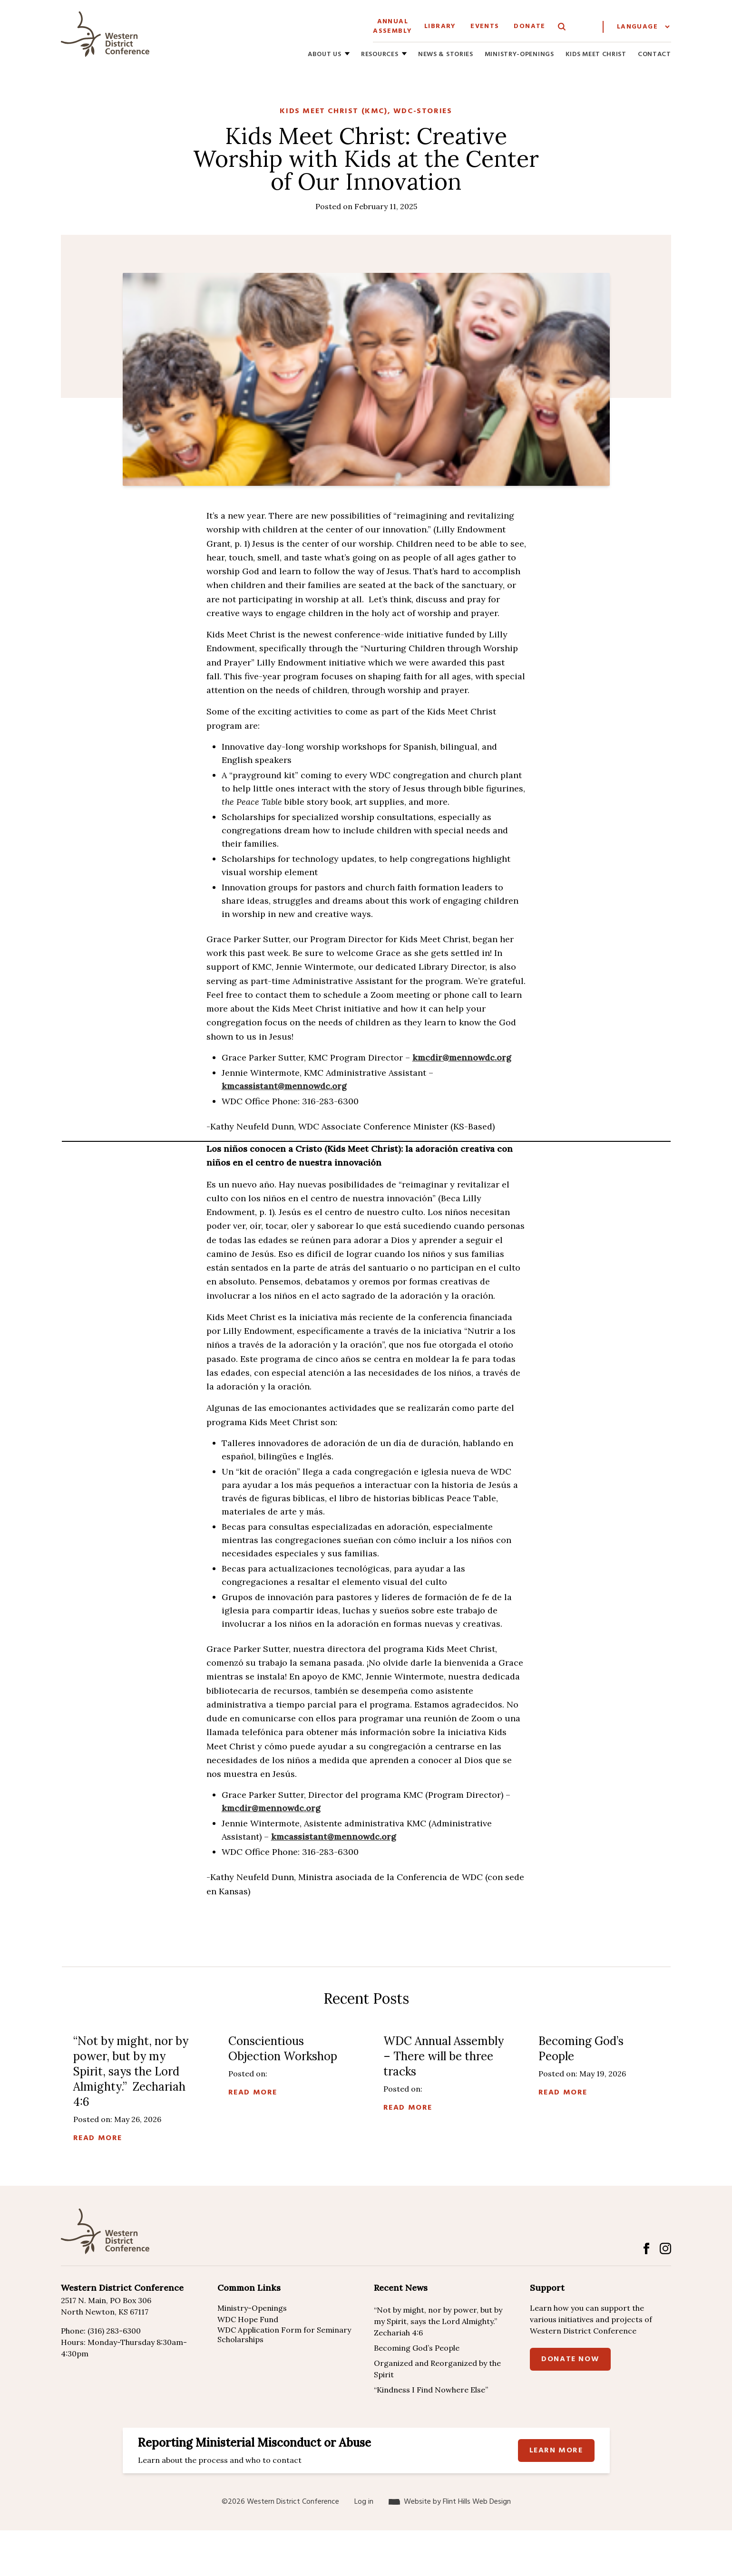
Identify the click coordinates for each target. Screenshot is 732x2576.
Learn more (556, 2450)
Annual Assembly (392, 26)
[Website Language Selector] (643, 27)
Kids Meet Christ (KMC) (333, 111)
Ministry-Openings (519, 55)
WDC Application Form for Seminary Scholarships (284, 2334)
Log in (363, 2502)
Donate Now (570, 2359)
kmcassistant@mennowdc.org (284, 1086)
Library (440, 26)
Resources (379, 55)
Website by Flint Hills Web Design (457, 2502)
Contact (654, 55)
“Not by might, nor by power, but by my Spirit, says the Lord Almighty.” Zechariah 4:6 (438, 2321)
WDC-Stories (422, 111)
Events (484, 26)
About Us (325, 55)
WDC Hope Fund (247, 2319)
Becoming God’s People (416, 2348)
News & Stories (445, 55)
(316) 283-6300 (114, 2330)
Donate (529, 26)
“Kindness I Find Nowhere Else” (431, 2389)
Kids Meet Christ (596, 55)
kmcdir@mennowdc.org (461, 1057)
